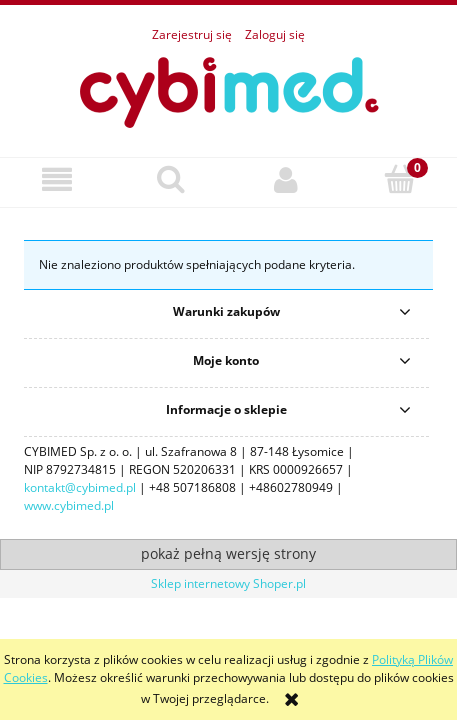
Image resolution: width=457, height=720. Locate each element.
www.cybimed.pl (69, 505)
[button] (57, 179)
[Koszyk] (400, 178)
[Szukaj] (171, 178)
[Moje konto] (286, 179)
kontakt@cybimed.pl (80, 487)
